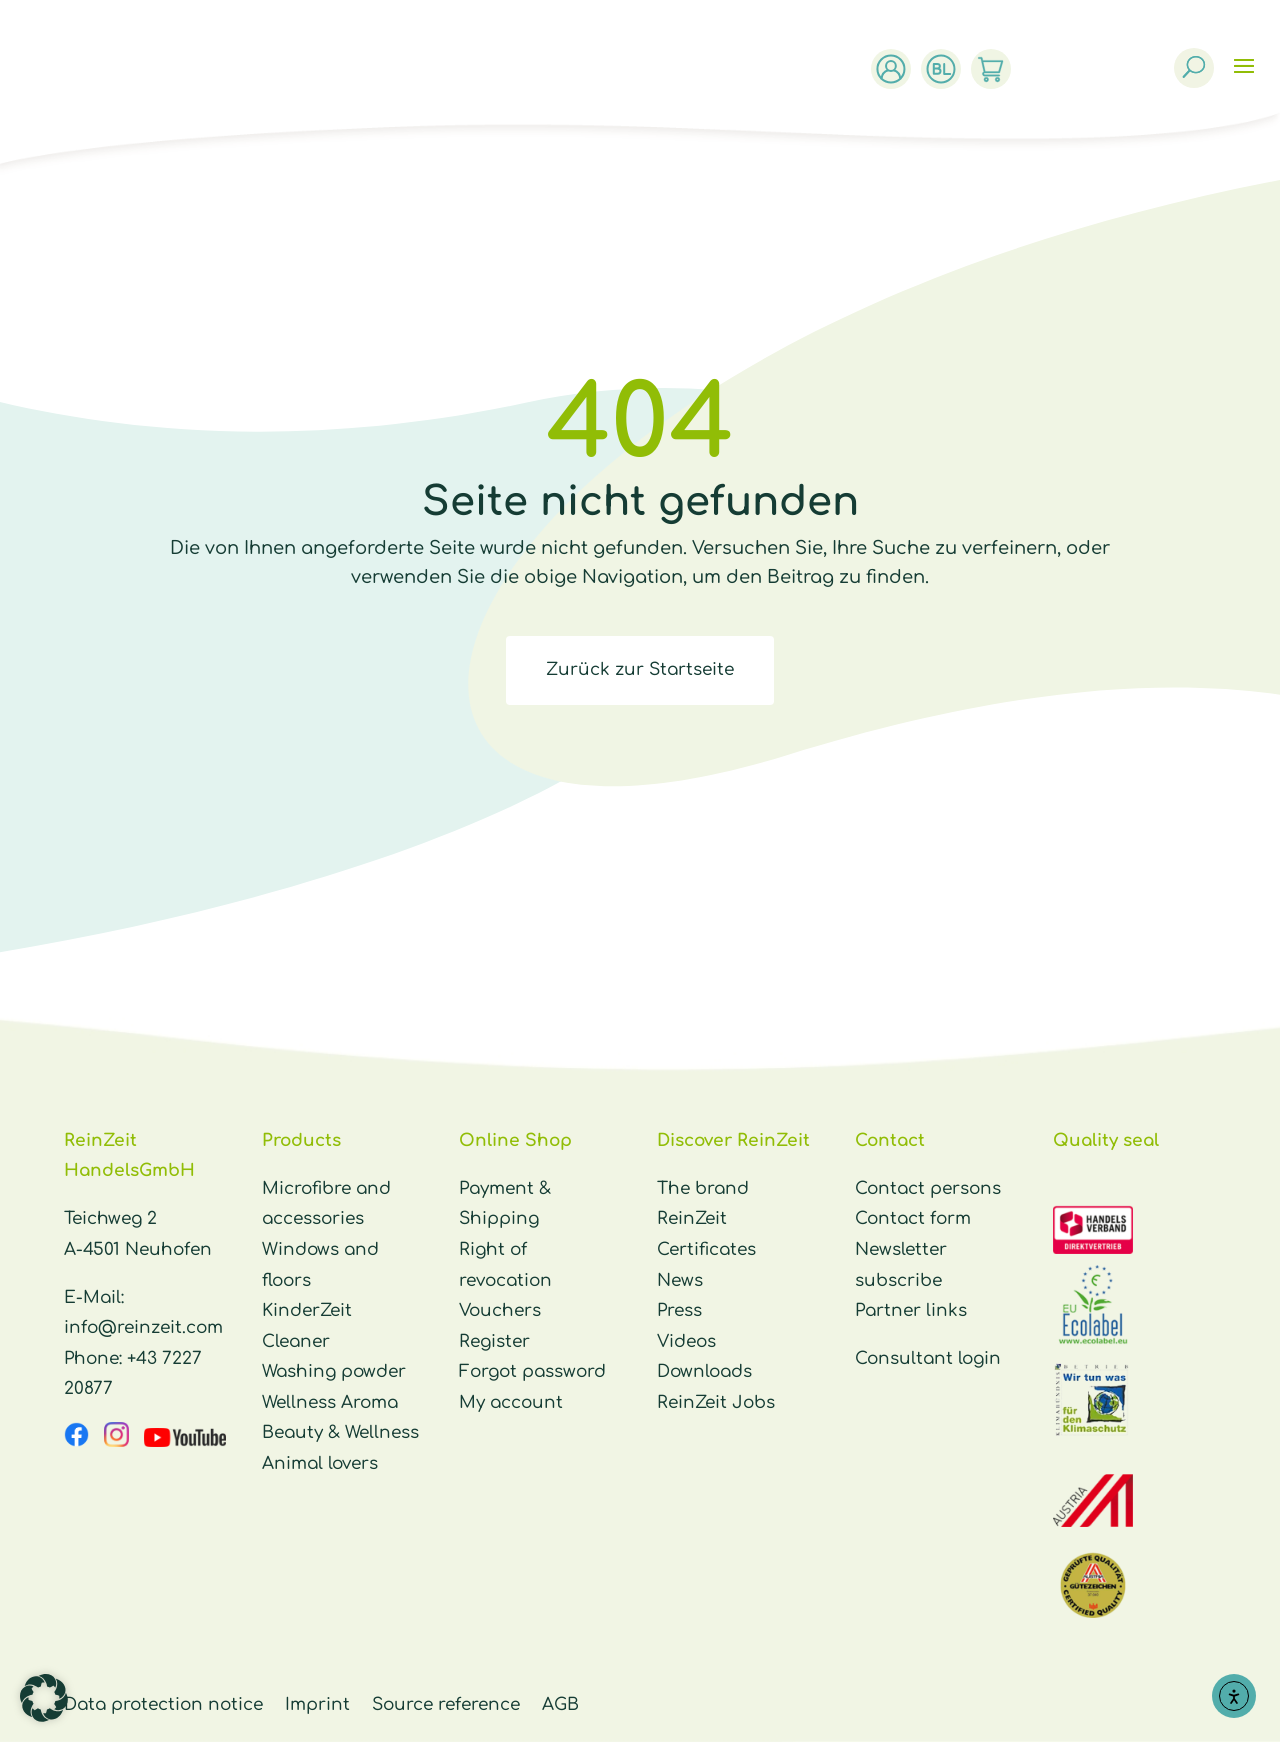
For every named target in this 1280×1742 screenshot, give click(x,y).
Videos (686, 1341)
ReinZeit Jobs (716, 1402)
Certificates (706, 1249)
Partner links (911, 1310)
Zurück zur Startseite (640, 669)
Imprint (317, 1704)
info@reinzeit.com (143, 1327)
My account (511, 1402)
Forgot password (532, 1371)
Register (494, 1341)
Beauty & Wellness (340, 1432)
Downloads (704, 1371)
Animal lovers (320, 1463)
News (680, 1280)
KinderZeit (307, 1310)
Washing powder (334, 1371)
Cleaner (296, 1341)
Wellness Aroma (330, 1402)
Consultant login (928, 1358)
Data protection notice (163, 1704)
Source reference (446, 1704)
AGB (560, 1704)
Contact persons (928, 1188)
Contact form (913, 1218)
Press (679, 1310)
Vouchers (500, 1310)
